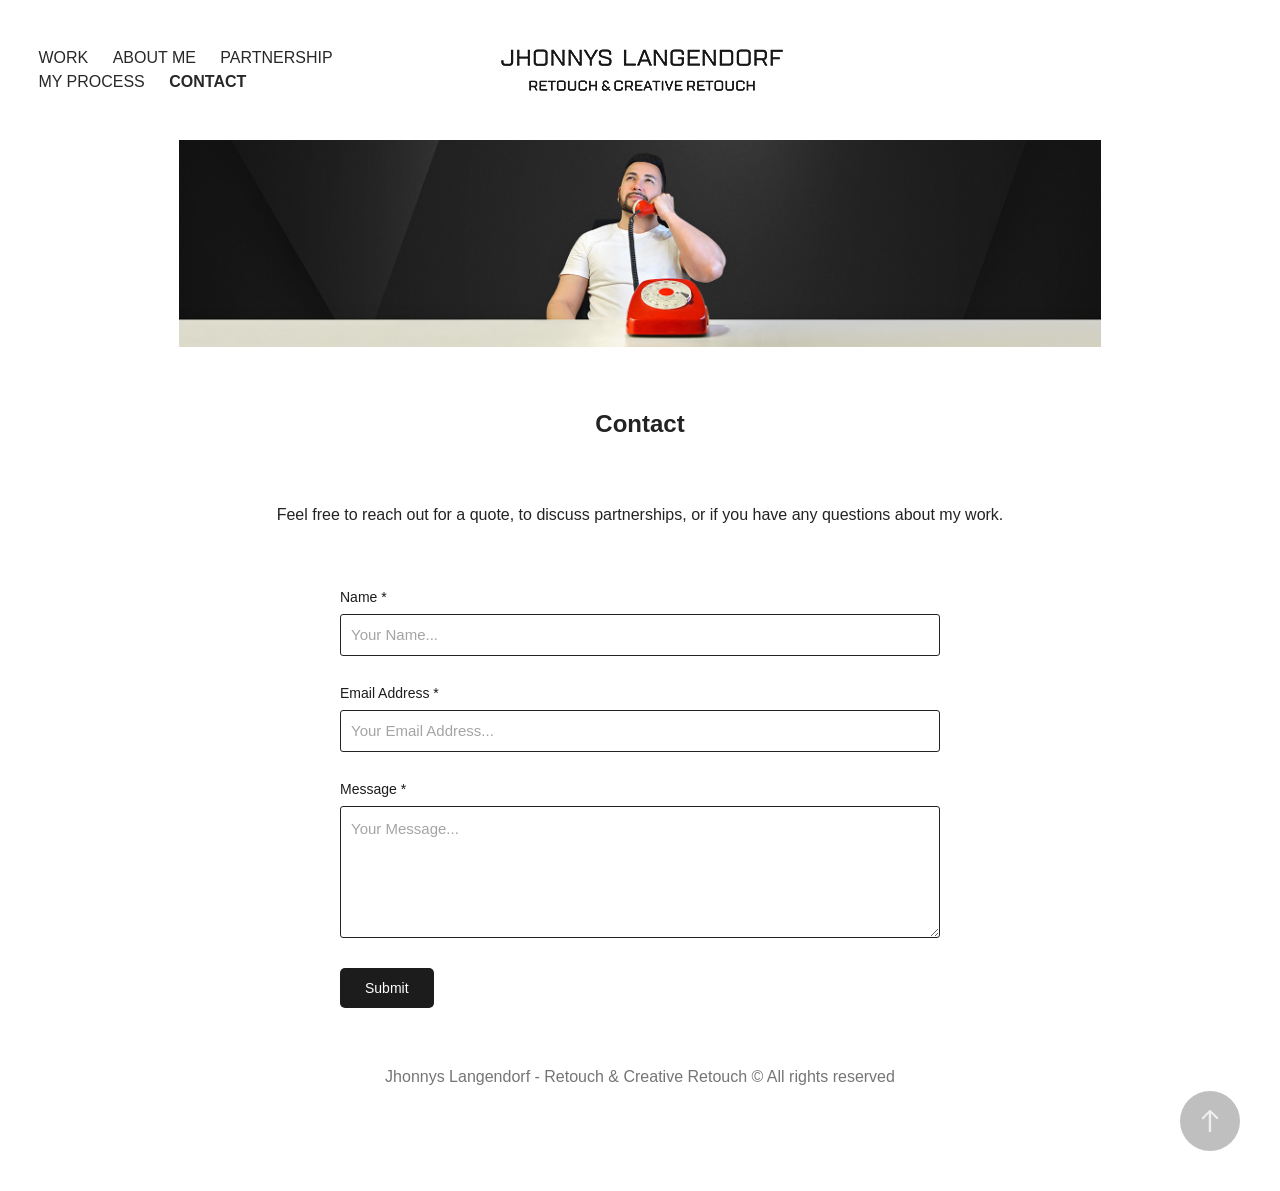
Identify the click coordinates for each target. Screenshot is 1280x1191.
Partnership (276, 57)
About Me (154, 57)
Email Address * (389, 693)
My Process (91, 81)
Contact (207, 81)
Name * (363, 597)
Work (63, 57)
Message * (373, 789)
